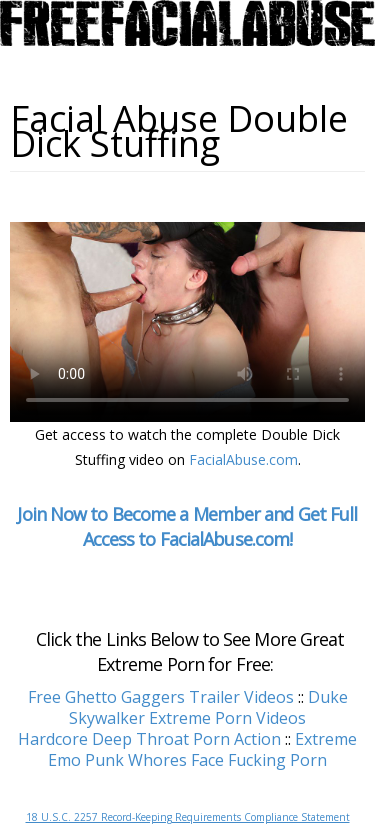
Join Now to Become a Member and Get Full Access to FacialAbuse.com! (187, 526)
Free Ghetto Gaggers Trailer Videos (161, 697)
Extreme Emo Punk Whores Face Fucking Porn (202, 749)
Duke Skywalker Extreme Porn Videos (208, 707)
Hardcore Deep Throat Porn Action (149, 739)
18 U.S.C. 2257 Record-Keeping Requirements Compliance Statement (188, 817)
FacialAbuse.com (243, 459)
